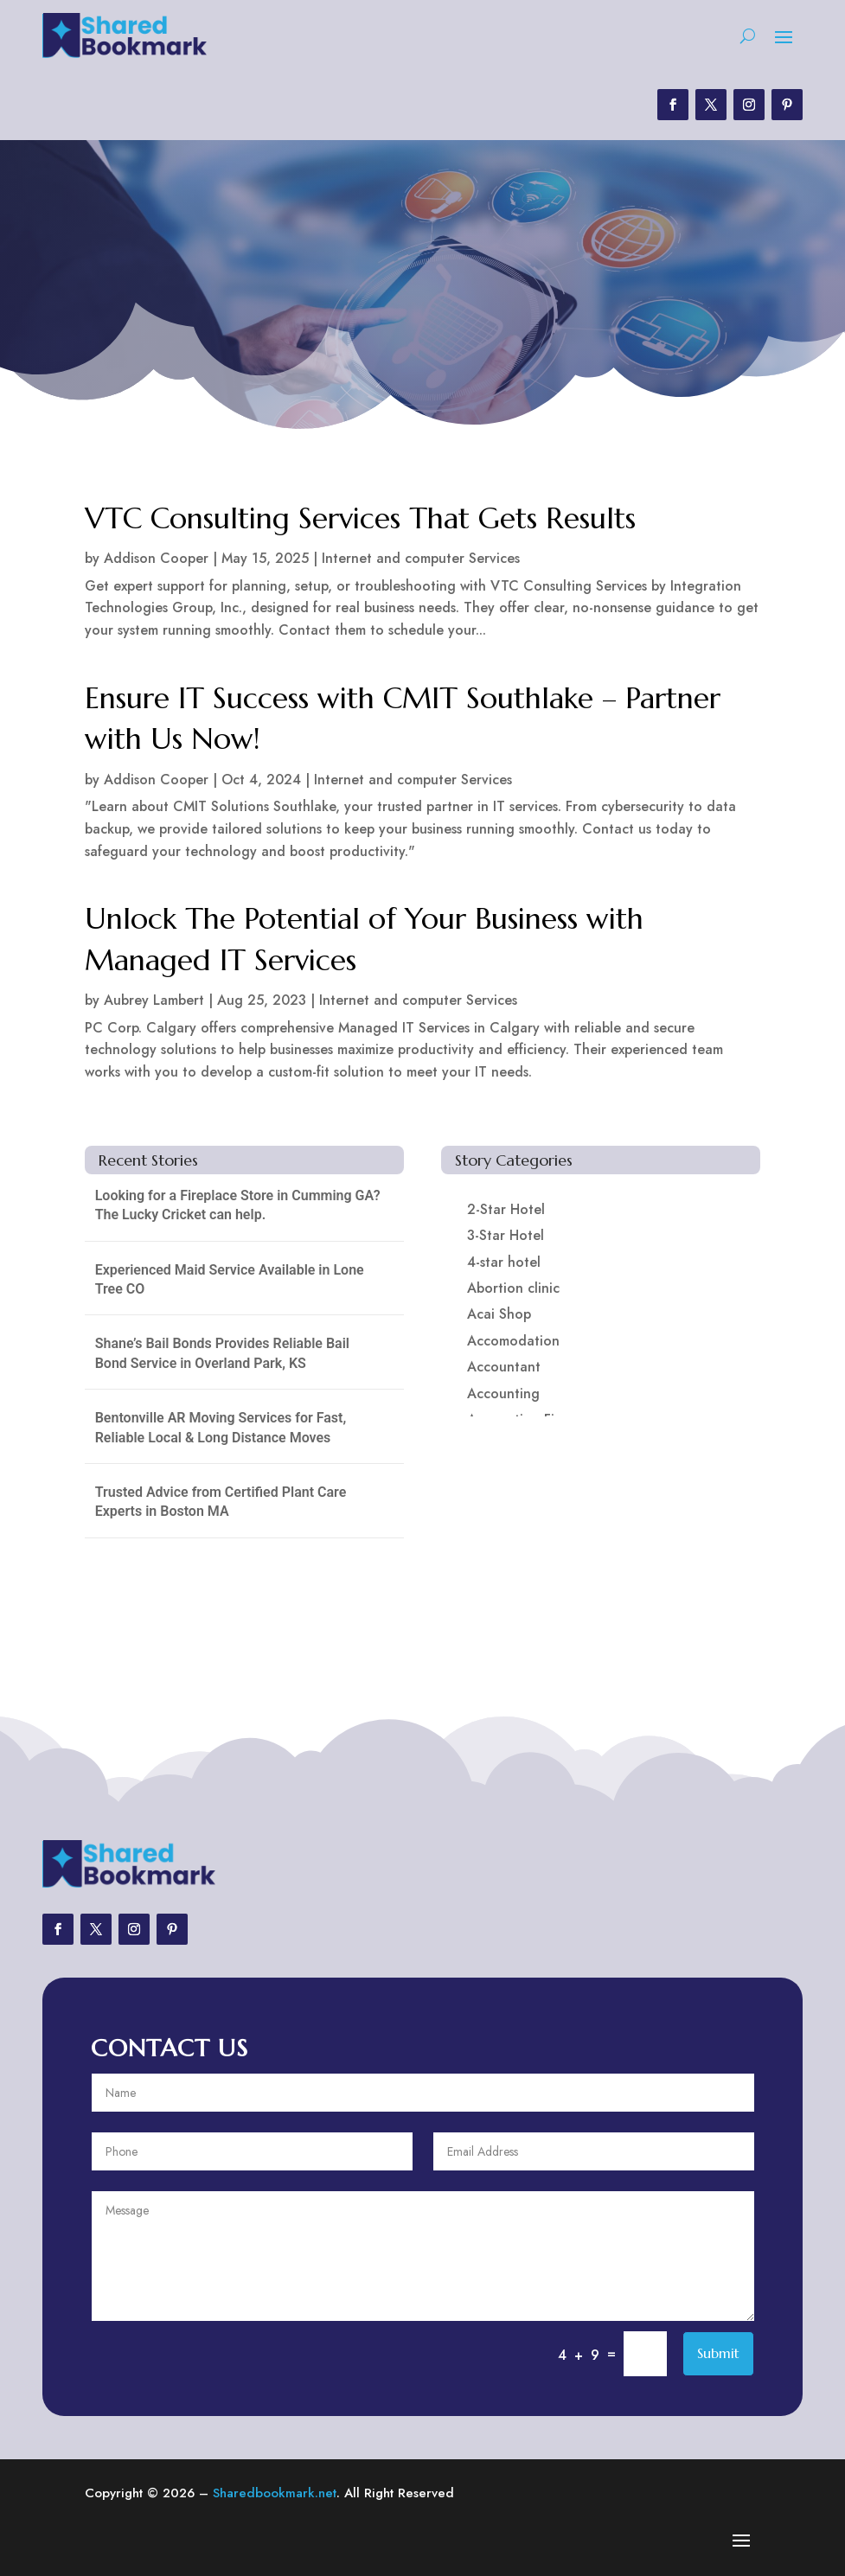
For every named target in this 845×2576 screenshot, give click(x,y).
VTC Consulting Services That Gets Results (360, 518)
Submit (718, 2353)
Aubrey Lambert (154, 1000)
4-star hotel (504, 1262)
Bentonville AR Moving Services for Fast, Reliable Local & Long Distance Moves (220, 1427)
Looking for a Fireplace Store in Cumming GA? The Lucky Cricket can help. (238, 1205)
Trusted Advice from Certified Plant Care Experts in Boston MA (221, 1501)
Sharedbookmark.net (274, 2492)
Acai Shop (499, 1314)
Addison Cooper (156, 558)
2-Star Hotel (506, 1209)
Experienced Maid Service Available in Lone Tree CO (229, 1279)
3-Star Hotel (505, 1235)
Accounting (503, 1393)
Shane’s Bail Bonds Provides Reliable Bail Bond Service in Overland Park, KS (222, 1353)
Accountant (504, 1367)
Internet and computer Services (421, 558)
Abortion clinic (513, 1288)
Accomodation (513, 1341)
